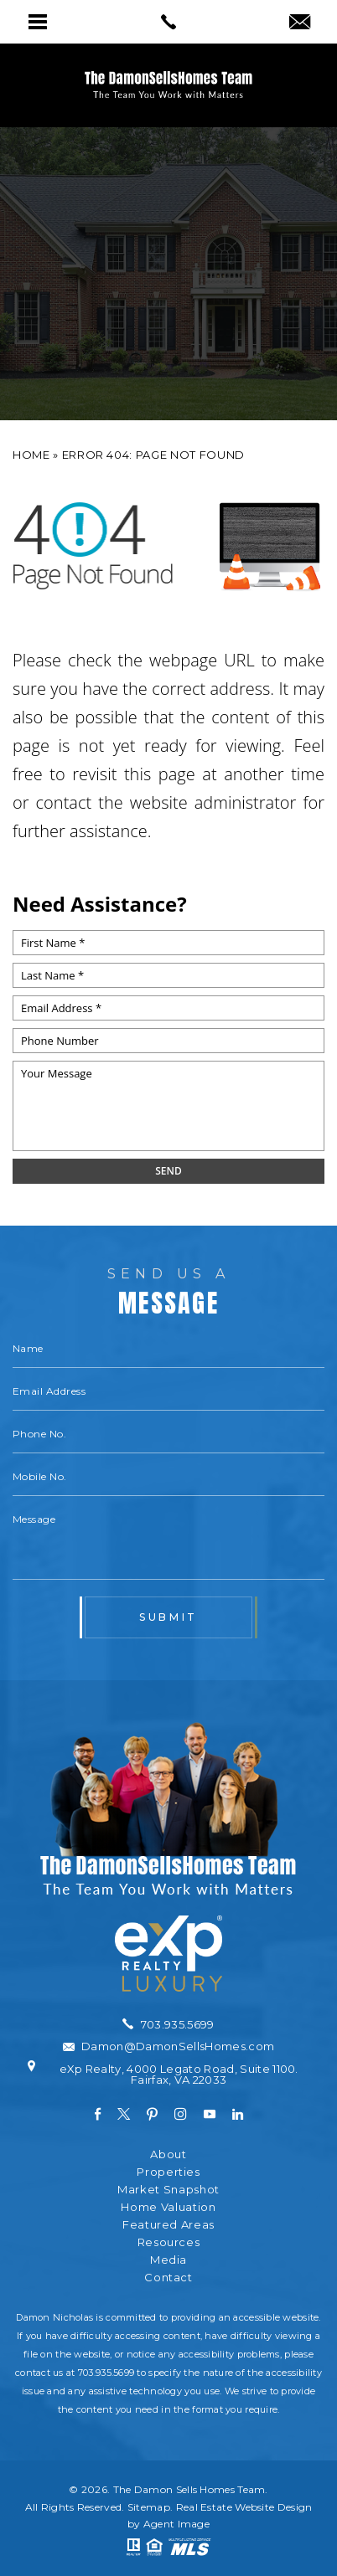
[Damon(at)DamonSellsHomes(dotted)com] (299, 23)
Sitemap (148, 2507)
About (168, 2154)
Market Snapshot (168, 2189)
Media (168, 2260)
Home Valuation (168, 2207)
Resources (168, 2242)
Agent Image (176, 2523)
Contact (168, 2277)
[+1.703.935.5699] (168, 2024)
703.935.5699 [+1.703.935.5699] (106, 2372)
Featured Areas (168, 2224)
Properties (168, 2172)
